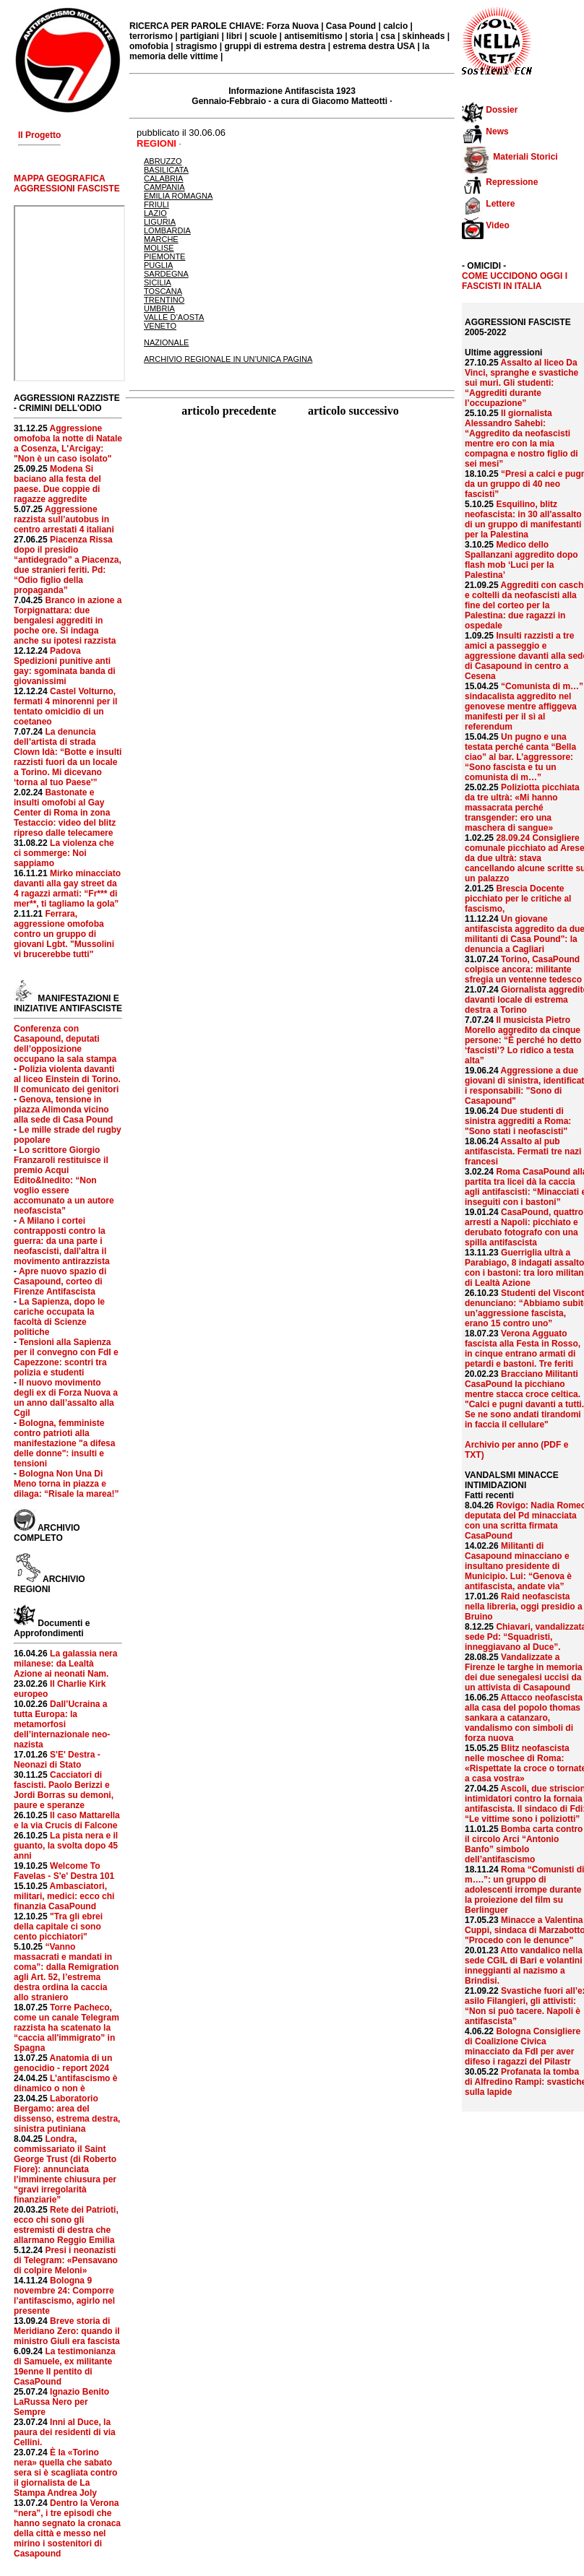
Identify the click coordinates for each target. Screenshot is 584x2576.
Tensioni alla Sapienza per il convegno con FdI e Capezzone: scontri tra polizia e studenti (66, 1357)
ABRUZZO (163, 161)
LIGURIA (160, 221)
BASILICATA (166, 169)
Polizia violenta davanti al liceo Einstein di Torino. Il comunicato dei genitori (67, 1079)
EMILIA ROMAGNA (178, 195)
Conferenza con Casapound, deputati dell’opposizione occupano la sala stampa (65, 1044)
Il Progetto (39, 135)
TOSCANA (163, 291)
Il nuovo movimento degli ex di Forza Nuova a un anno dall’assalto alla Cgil (66, 1398)
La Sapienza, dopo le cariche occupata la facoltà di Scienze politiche (59, 1317)
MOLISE (159, 247)
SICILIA (157, 282)
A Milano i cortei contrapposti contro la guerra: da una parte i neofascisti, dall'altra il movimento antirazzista (62, 1241)
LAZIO (155, 213)
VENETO (160, 325)
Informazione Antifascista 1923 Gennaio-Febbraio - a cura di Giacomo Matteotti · (292, 96)
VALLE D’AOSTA (174, 317)
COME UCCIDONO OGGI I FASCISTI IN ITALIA (514, 281)
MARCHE (161, 239)
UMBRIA (159, 308)
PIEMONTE (164, 256)
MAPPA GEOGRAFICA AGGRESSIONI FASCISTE (67, 183)
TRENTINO (164, 299)
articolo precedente (230, 411)
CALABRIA (163, 178)
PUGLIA (158, 265)
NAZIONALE (166, 342)
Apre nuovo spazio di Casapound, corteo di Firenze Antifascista (60, 1281)
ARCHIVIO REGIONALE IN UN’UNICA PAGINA (228, 359)
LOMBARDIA (167, 230)
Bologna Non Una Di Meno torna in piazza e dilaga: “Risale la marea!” (66, 1484)
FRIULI (156, 204)
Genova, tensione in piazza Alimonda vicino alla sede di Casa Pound (63, 1109)
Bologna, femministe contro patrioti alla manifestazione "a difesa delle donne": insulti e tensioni (64, 1443)
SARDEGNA (166, 273)
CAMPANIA (164, 187)
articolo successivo (353, 411)
